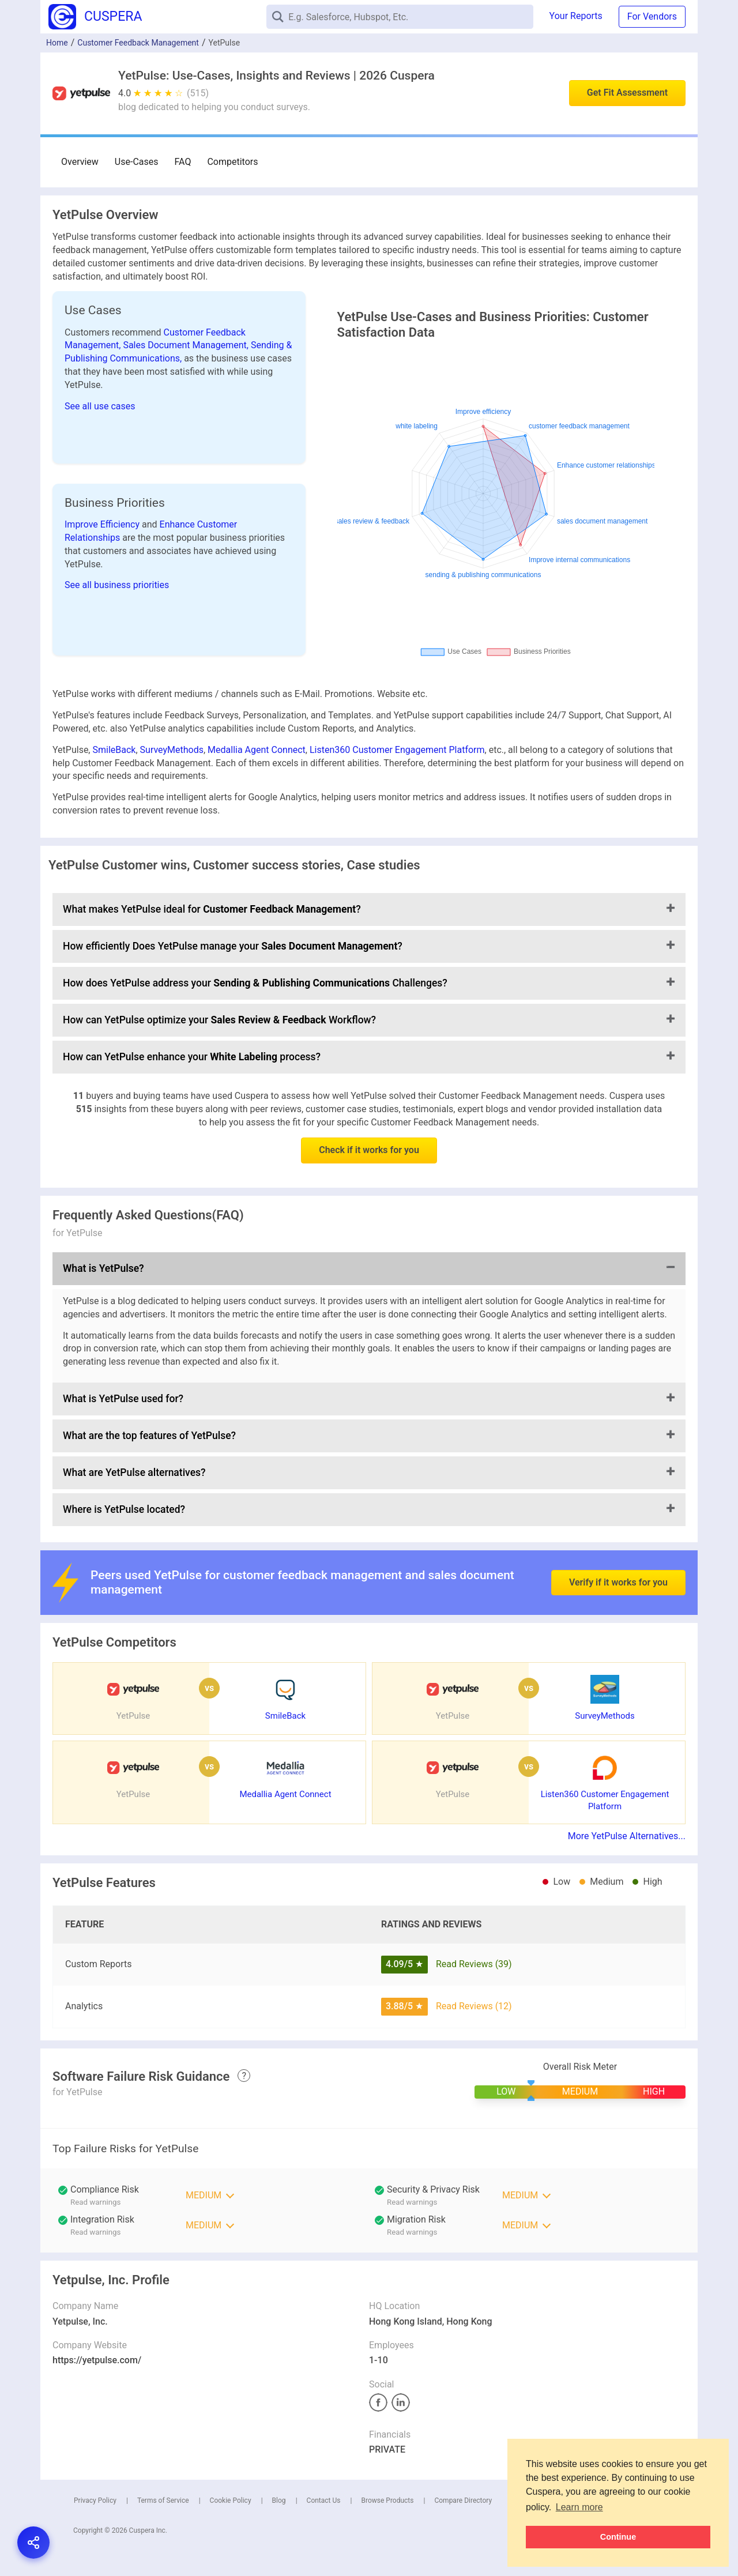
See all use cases (100, 406)
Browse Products (387, 2500)
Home (57, 42)
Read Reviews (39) (474, 1964)
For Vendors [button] (652, 16)
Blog (279, 2500)
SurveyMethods (172, 749)
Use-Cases (137, 161)
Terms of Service (163, 2500)
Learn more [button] (579, 2507)
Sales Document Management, (187, 345)
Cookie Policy (230, 2500)
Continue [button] (618, 2536)
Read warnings (95, 2202)
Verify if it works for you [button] (618, 1553)
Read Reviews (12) (474, 2006)
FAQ (183, 161)
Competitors (232, 161)
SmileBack (113, 749)
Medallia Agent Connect (257, 749)
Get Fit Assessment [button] (627, 92)
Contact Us (324, 2500)
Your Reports (576, 15)
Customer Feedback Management (138, 42)
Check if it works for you (369, 1149)
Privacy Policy (95, 2500)
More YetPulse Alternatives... (627, 1836)
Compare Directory (463, 2500)
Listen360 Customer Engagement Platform (397, 749)
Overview (80, 161)
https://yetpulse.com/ (96, 2360)
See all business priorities (117, 584)
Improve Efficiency (103, 524)
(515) (198, 93)
